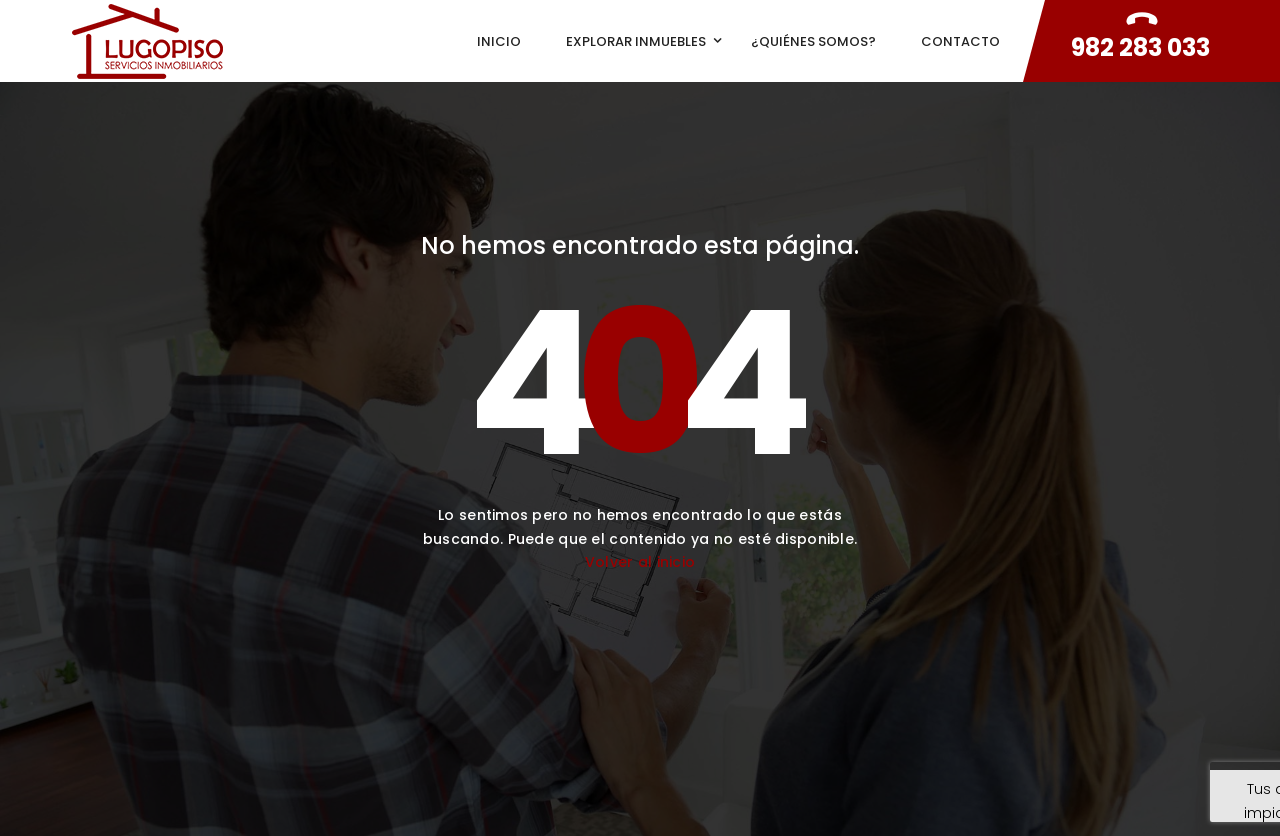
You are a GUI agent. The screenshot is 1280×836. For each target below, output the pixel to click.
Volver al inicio (640, 562)
